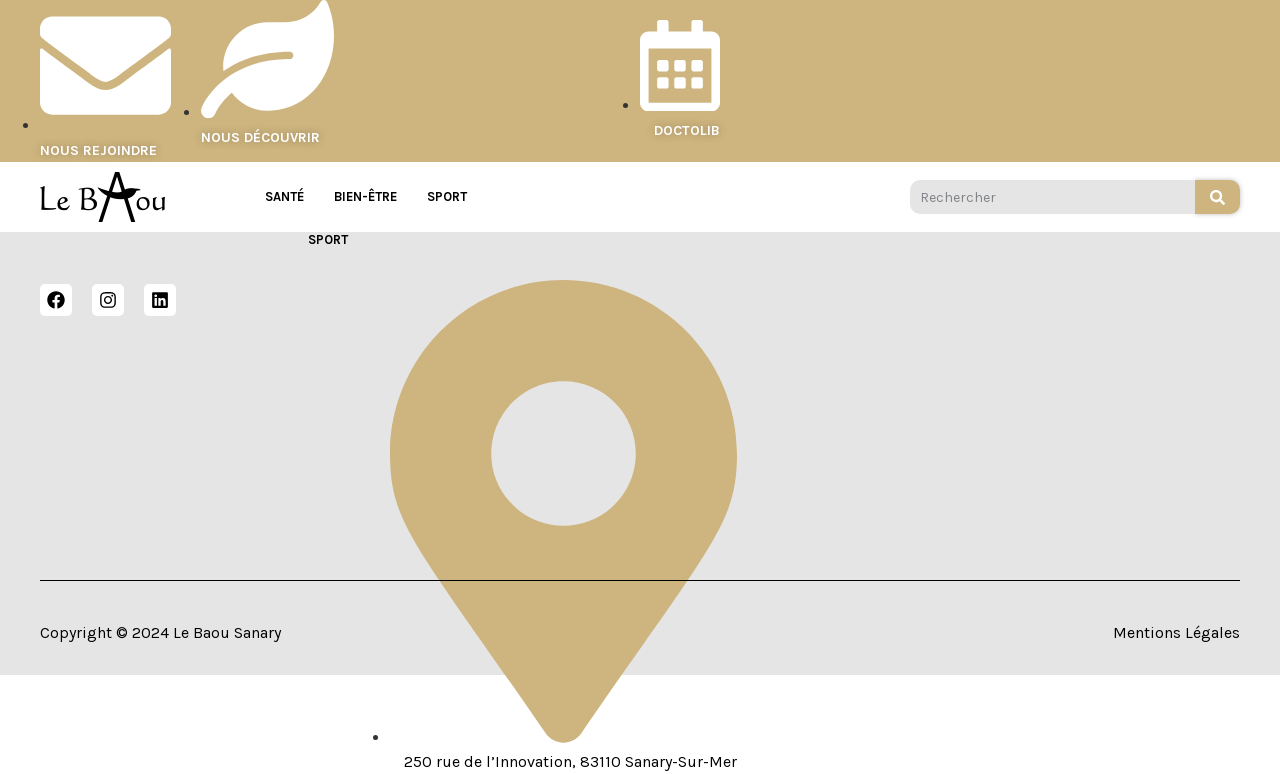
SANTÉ (284, 196)
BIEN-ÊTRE (365, 196)
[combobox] (1052, 197)
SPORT (447, 196)
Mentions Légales (1176, 632)
